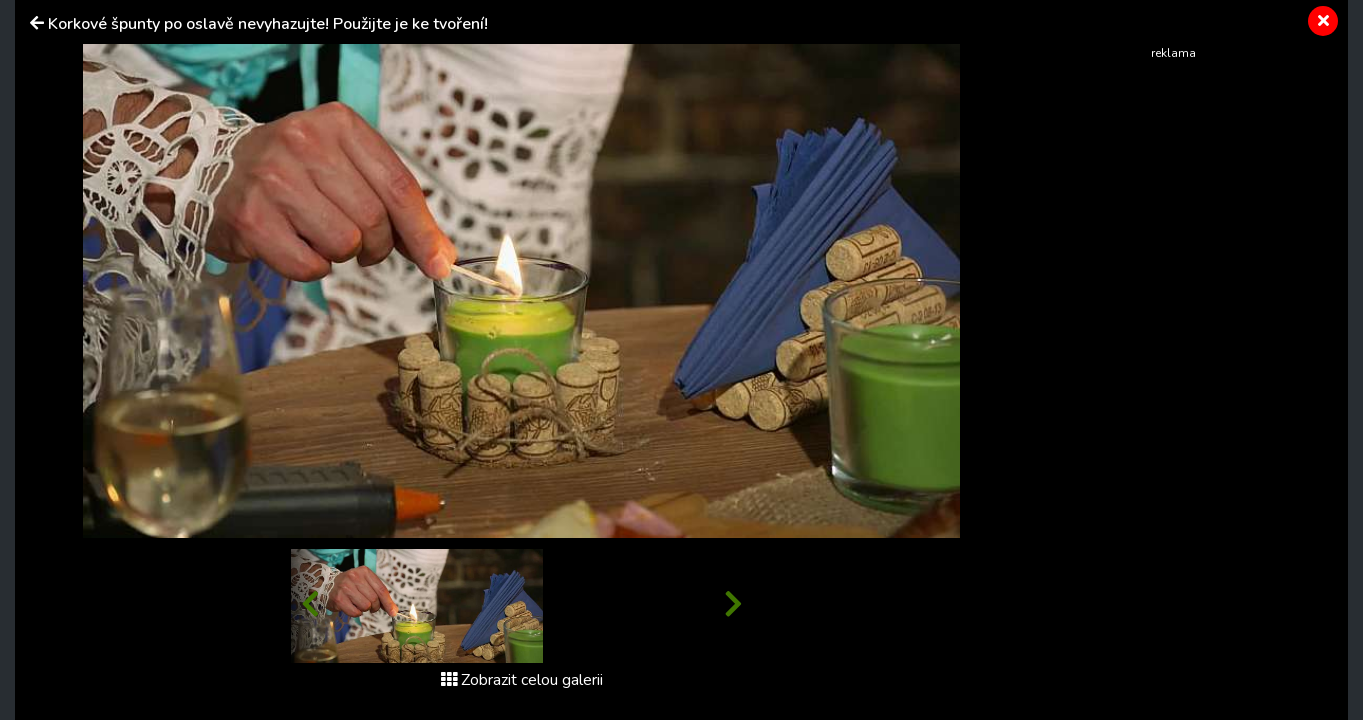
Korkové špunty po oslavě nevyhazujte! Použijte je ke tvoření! (268, 24)
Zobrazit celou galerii (522, 680)
